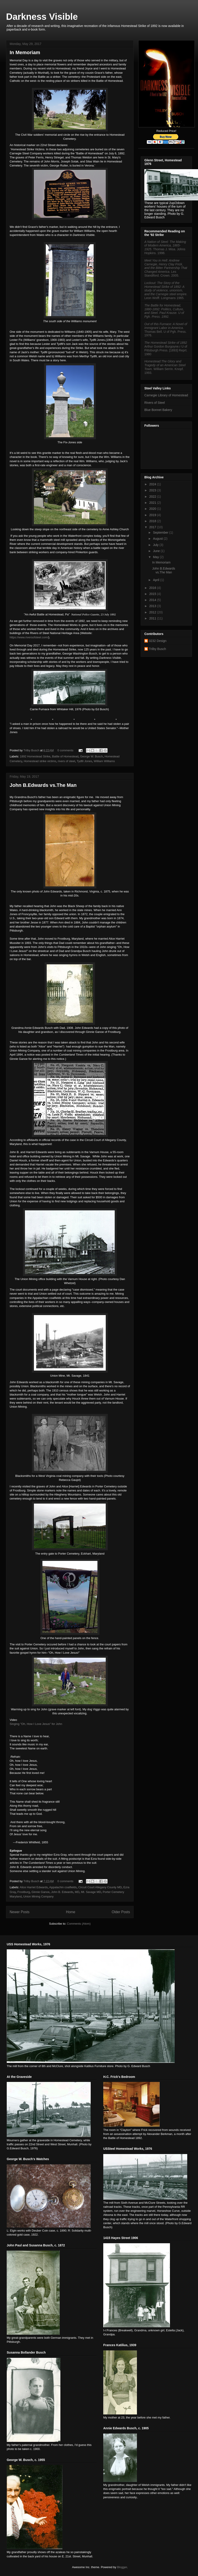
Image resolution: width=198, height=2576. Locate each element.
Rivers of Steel (154, 402)
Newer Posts (19, 1912)
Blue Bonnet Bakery (158, 410)
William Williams (104, 761)
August (158, 538)
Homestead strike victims (40, 761)
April (156, 580)
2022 (153, 496)
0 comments (65, 750)
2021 (153, 502)
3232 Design (158, 641)
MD (77, 1892)
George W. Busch (91, 756)
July (156, 545)
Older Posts (121, 1912)
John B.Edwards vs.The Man (43, 785)
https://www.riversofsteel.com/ (29, 637)
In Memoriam (25, 52)
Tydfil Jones (84, 761)
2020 (153, 508)
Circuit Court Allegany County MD (100, 1887)
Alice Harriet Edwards (34, 1887)
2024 (153, 484)
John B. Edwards (62, 1892)
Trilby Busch (31, 750)
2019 (153, 515)
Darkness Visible (42, 17)
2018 (153, 521)
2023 (153, 490)
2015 (153, 594)
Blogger (122, 2567)
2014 (153, 600)
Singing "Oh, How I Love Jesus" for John (36, 1724)
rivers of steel (66, 761)
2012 (153, 612)
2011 (153, 618)
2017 (153, 527)
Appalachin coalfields (63, 1887)
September (161, 532)
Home (70, 1912)
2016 (153, 588)
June (157, 551)
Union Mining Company (38, 1896)
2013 (153, 606)
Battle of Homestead (65, 756)
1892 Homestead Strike (35, 756)
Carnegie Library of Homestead (166, 395)
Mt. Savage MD (91, 1892)
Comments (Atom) (78, 1923)
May (156, 557)
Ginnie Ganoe (40, 1892)
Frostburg (23, 1892)
